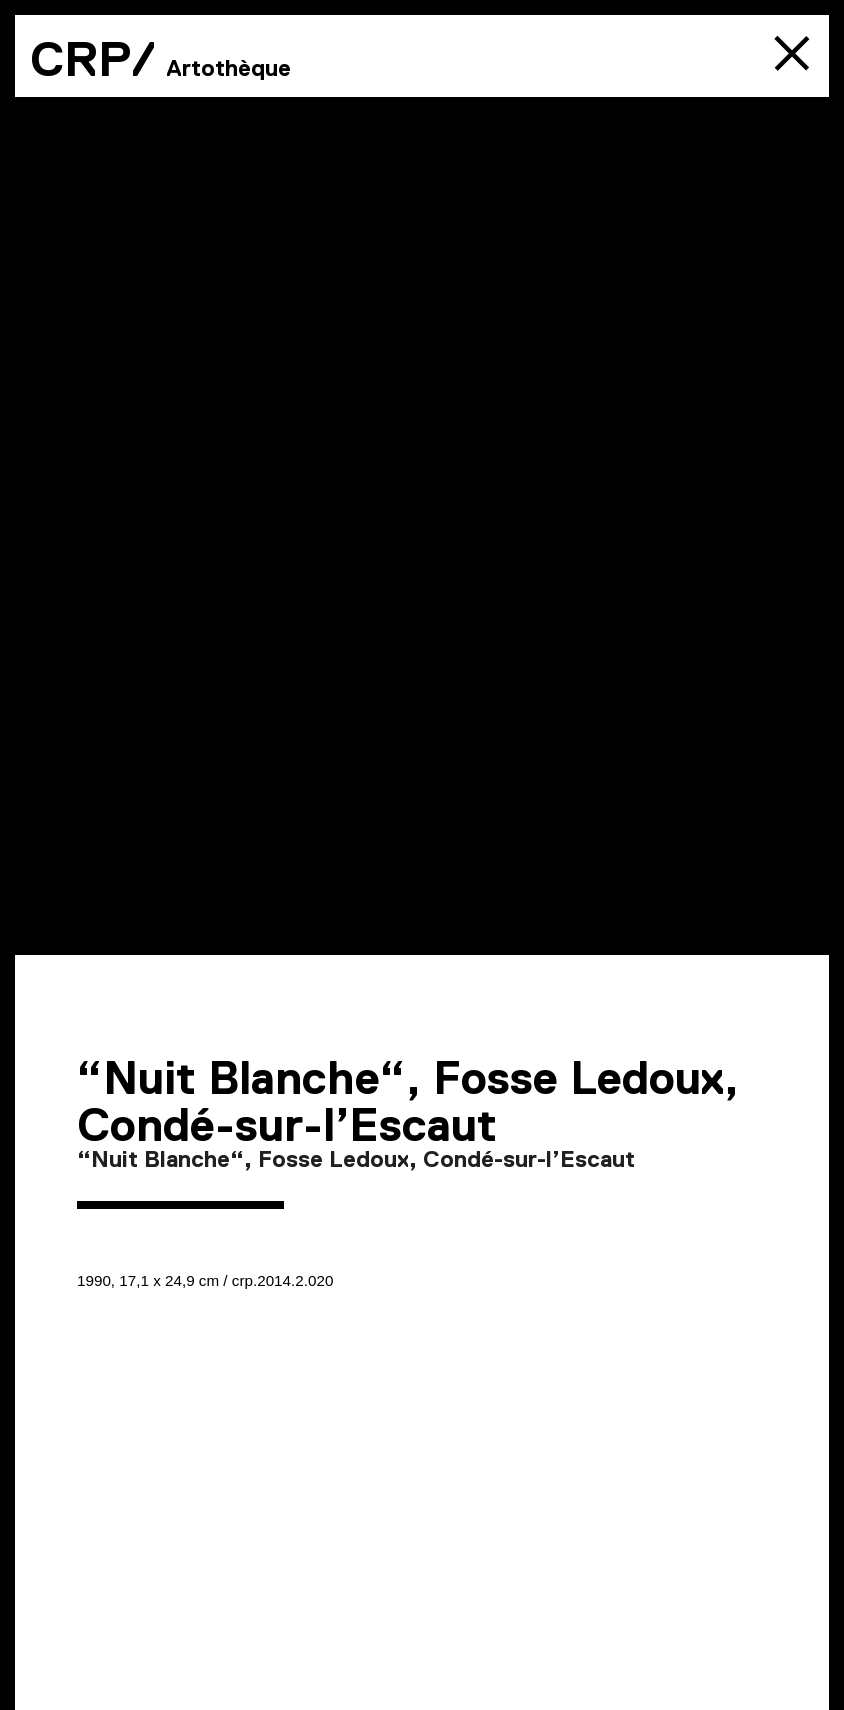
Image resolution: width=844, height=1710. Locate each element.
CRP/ (93, 59)
